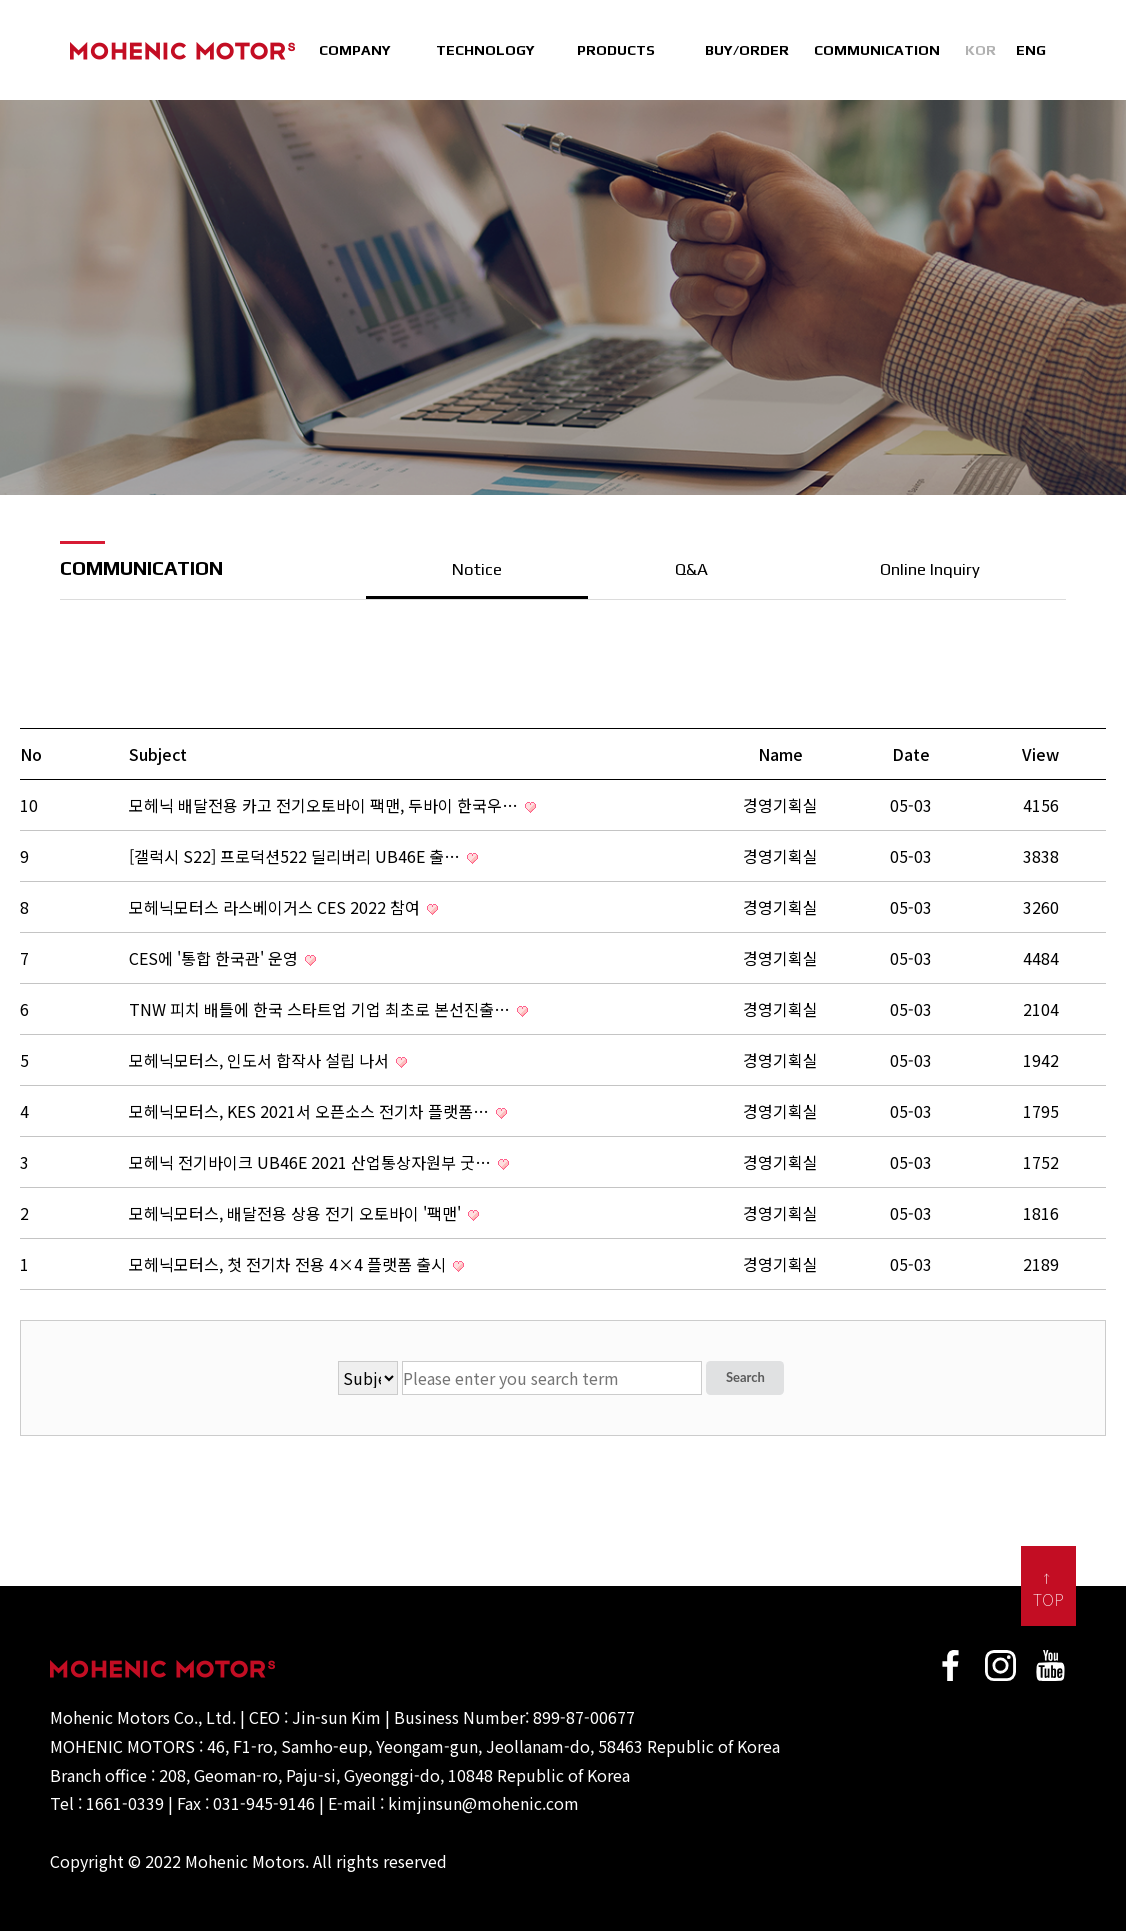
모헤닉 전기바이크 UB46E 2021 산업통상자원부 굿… (319, 1162)
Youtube (1051, 1666)
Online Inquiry (930, 569)
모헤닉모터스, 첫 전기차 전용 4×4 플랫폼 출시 (296, 1264)
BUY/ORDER (747, 50)
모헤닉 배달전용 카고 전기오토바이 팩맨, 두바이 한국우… (332, 805)
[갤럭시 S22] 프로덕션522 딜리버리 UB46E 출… (303, 856)
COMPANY (355, 50)
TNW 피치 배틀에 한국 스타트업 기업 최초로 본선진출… (328, 1009)
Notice (477, 569)
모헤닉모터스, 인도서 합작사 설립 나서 (268, 1060)
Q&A (691, 569)
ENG (1031, 50)
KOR (980, 50)
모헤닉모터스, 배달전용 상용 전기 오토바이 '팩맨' (304, 1213)
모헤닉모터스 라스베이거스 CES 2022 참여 (283, 907)
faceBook (951, 1666)
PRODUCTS (616, 50)
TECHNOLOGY (485, 50)
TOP (1048, 1599)
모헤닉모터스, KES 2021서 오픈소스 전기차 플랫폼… (318, 1111)
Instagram (1001, 1666)
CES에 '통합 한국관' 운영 (222, 958)
